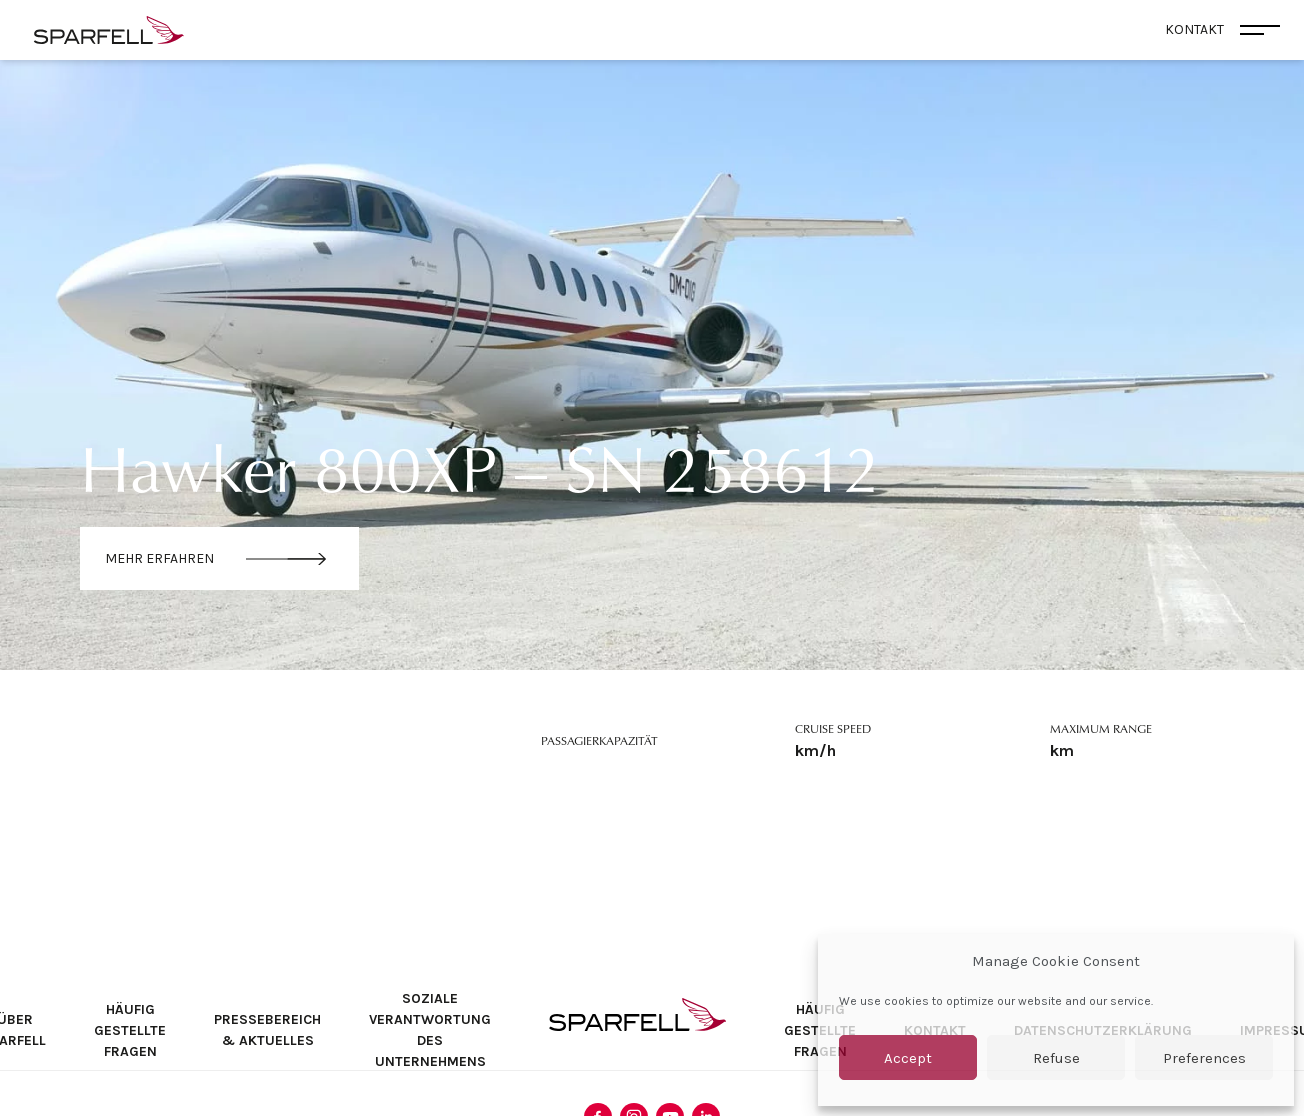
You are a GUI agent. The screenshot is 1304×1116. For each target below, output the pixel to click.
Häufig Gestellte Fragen (130, 1030)
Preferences (1204, 1058)
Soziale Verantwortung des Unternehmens (430, 1030)
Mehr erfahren (159, 558)
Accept (908, 1058)
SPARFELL (637, 1014)
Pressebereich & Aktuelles (267, 1030)
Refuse (1056, 1058)
